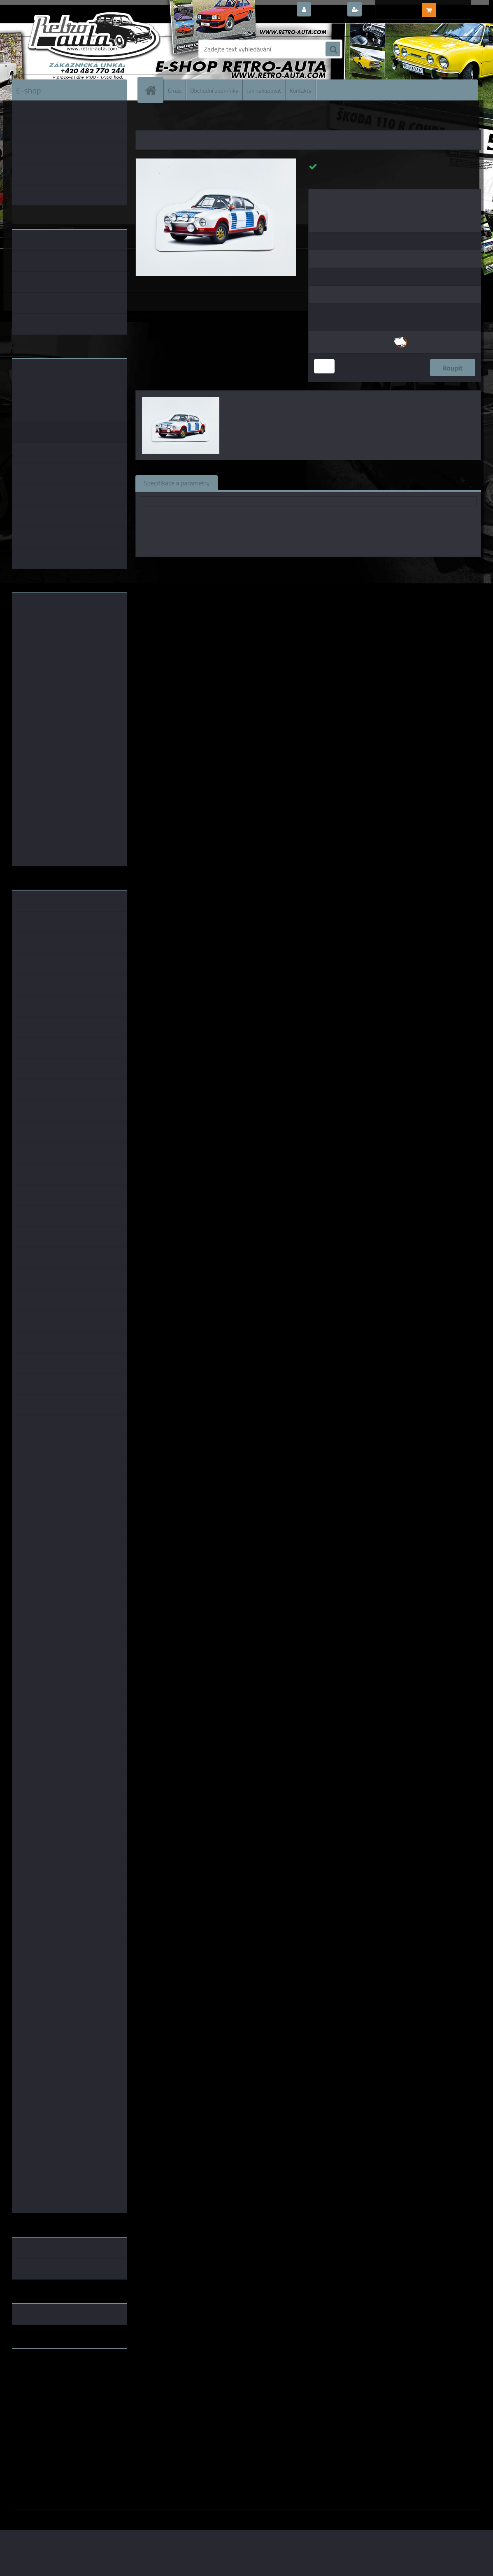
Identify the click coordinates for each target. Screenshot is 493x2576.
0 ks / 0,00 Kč (457, 7)
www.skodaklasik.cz (41, 2381)
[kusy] (324, 366)
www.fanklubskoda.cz (43, 2375)
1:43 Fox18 (315, 568)
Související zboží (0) (254, 482)
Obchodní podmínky (214, 90)
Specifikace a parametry (176, 482)
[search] (333, 49)
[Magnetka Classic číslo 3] (216, 162)
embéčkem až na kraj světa (50, 2388)
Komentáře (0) (319, 482)
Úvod (146, 119)
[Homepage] (153, 89)
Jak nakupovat (264, 90)
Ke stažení (372, 482)
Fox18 (286, 568)
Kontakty (301, 90)
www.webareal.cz (98, 2515)
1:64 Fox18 (387, 568)
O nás (174, 90)
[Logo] (68, 49)
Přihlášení (329, 10)
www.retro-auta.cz (39, 2368)
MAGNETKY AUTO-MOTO (186, 119)
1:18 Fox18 (351, 568)
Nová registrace (386, 10)
